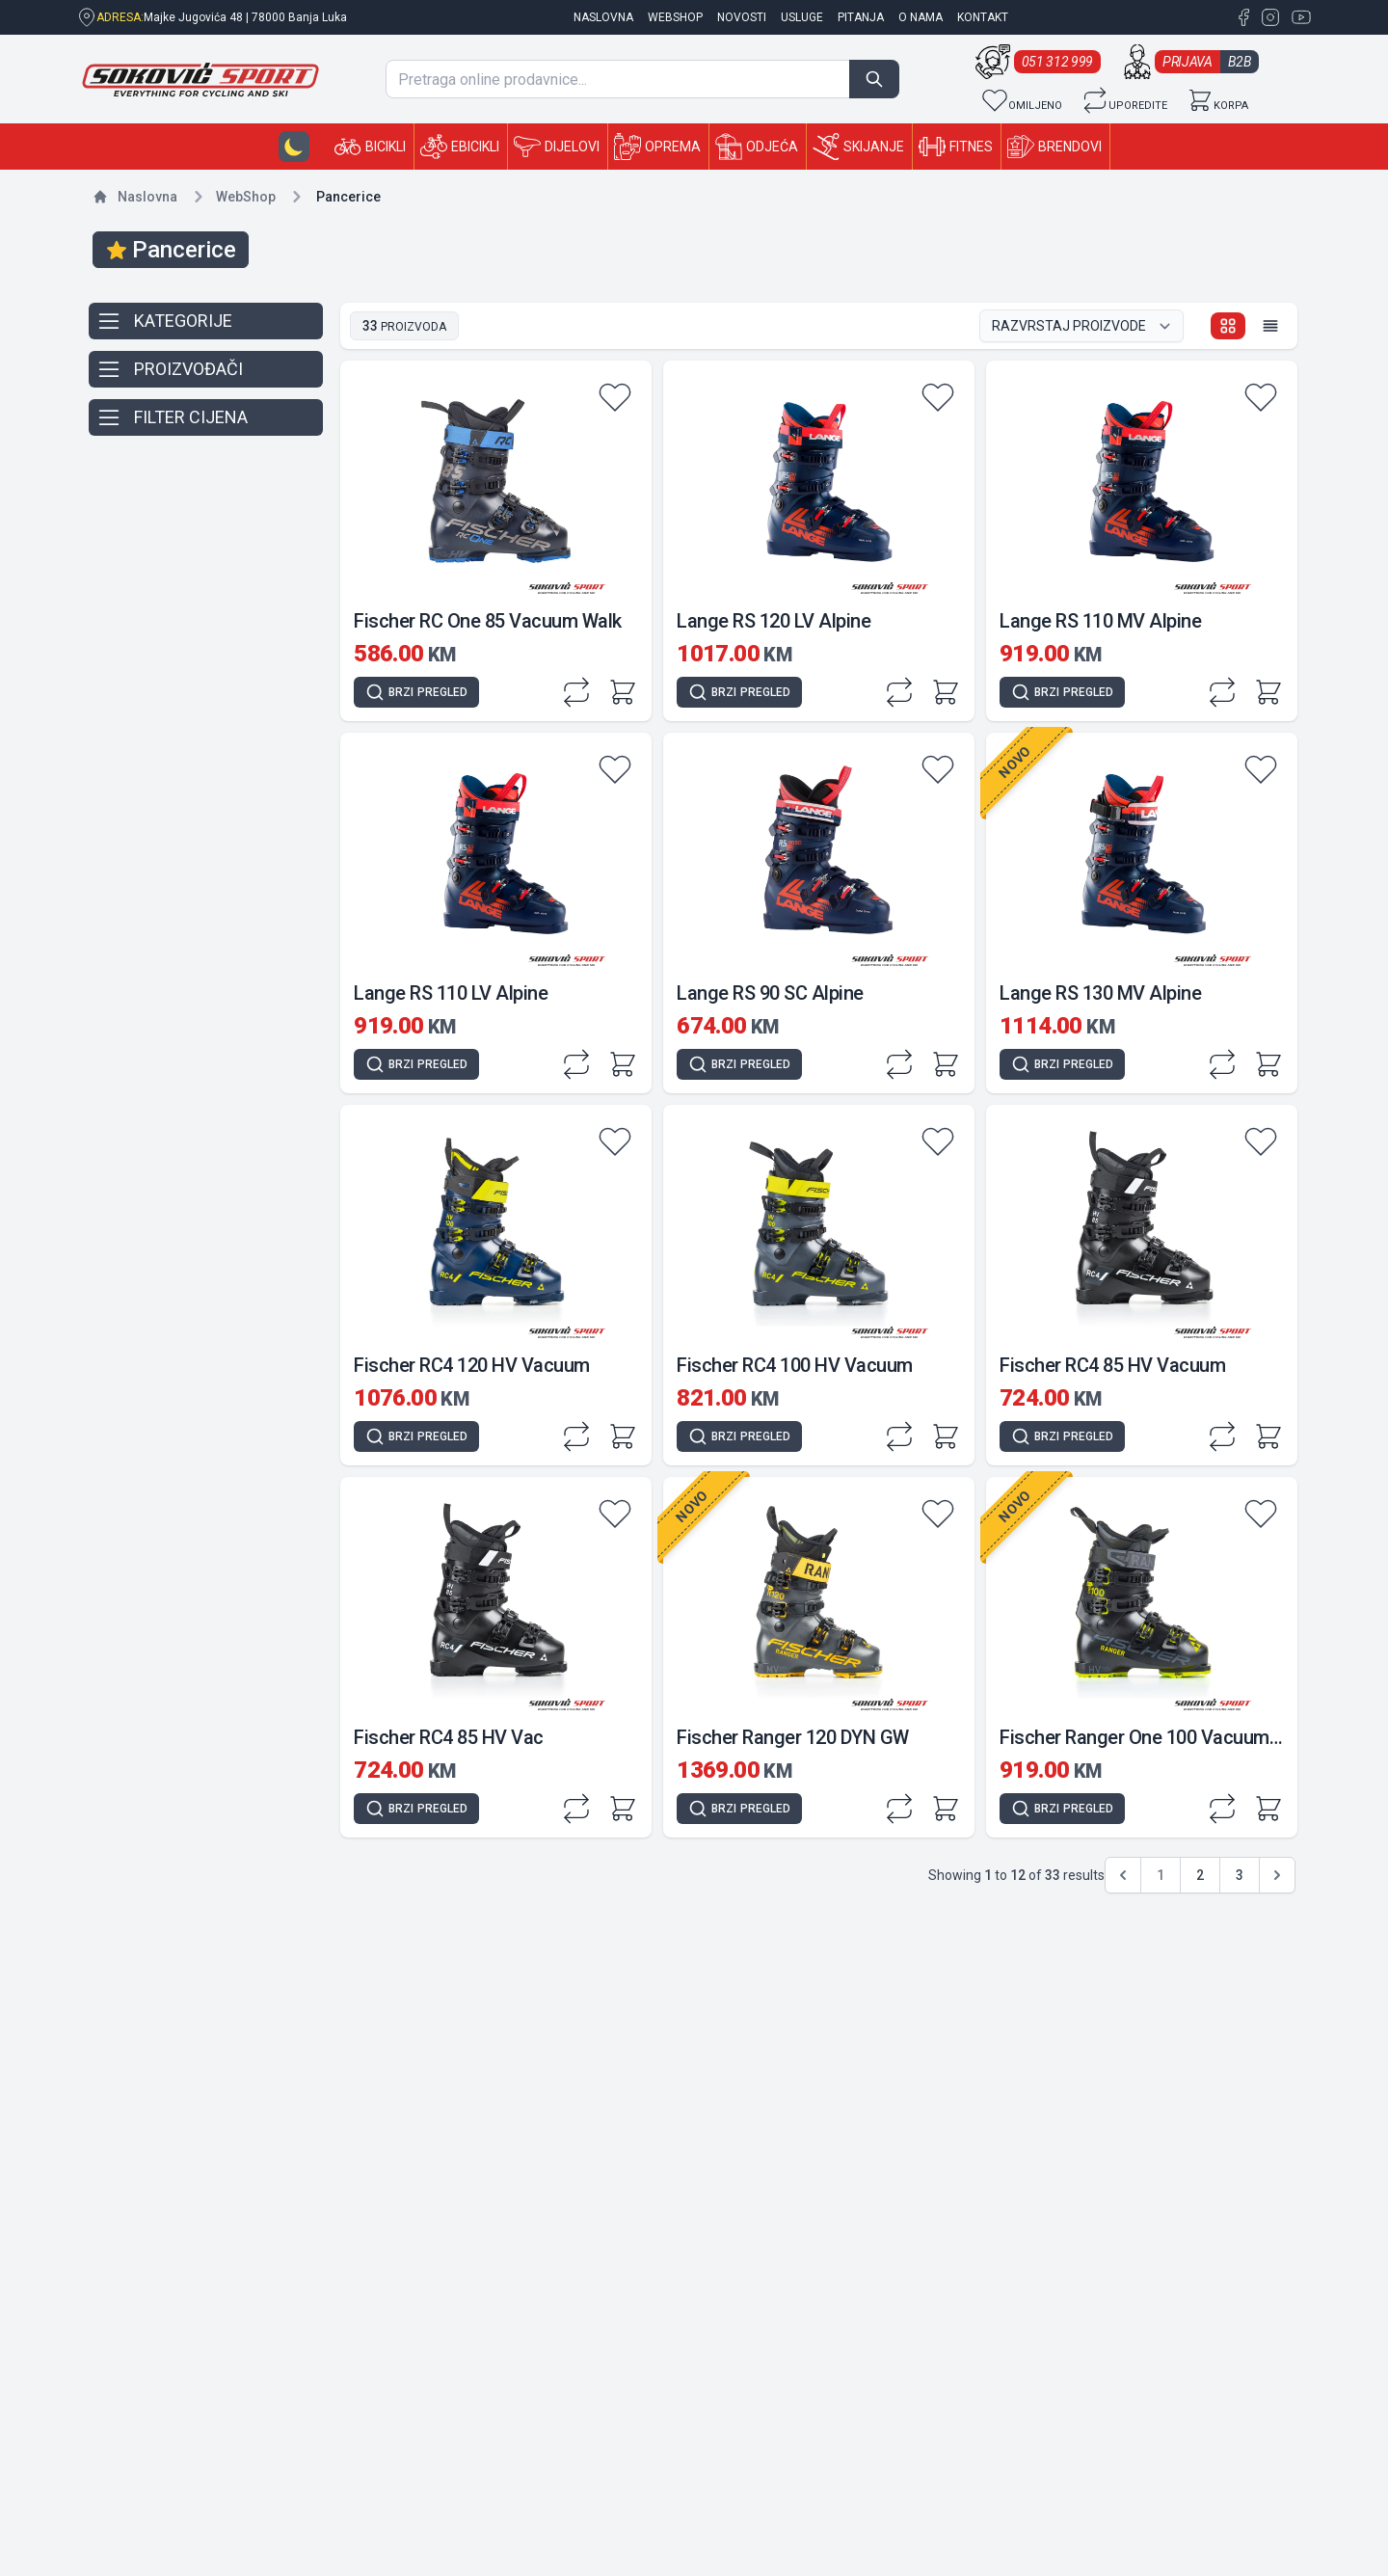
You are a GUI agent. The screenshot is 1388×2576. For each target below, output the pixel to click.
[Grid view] (1228, 325)
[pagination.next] (1277, 1875)
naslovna (603, 17)
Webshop (675, 17)
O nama (920, 17)
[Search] (874, 79)
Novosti (741, 17)
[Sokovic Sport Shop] (200, 79)
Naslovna (147, 196)
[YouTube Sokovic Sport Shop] (1297, 17)
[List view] (1270, 325)
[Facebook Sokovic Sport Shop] (1243, 17)
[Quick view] (416, 692)
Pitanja (861, 17)
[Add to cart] (622, 692)
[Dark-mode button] (294, 146)
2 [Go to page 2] (1200, 1875)
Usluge (802, 17)
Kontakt (982, 17)
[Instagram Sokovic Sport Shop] (1268, 17)
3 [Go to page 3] (1239, 1875)
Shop (246, 196)
